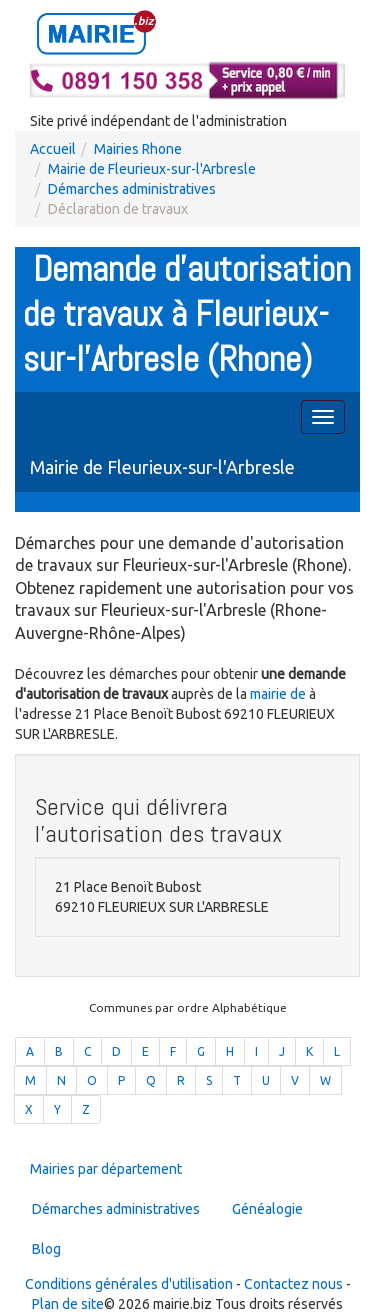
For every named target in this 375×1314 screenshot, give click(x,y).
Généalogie (267, 1209)
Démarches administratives (132, 189)
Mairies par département (106, 1169)
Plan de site (68, 1304)
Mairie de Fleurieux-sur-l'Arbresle (152, 169)
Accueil (53, 149)
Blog (46, 1249)
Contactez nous (293, 1284)
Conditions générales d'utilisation (129, 1284)
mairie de (279, 694)
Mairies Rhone (138, 149)
